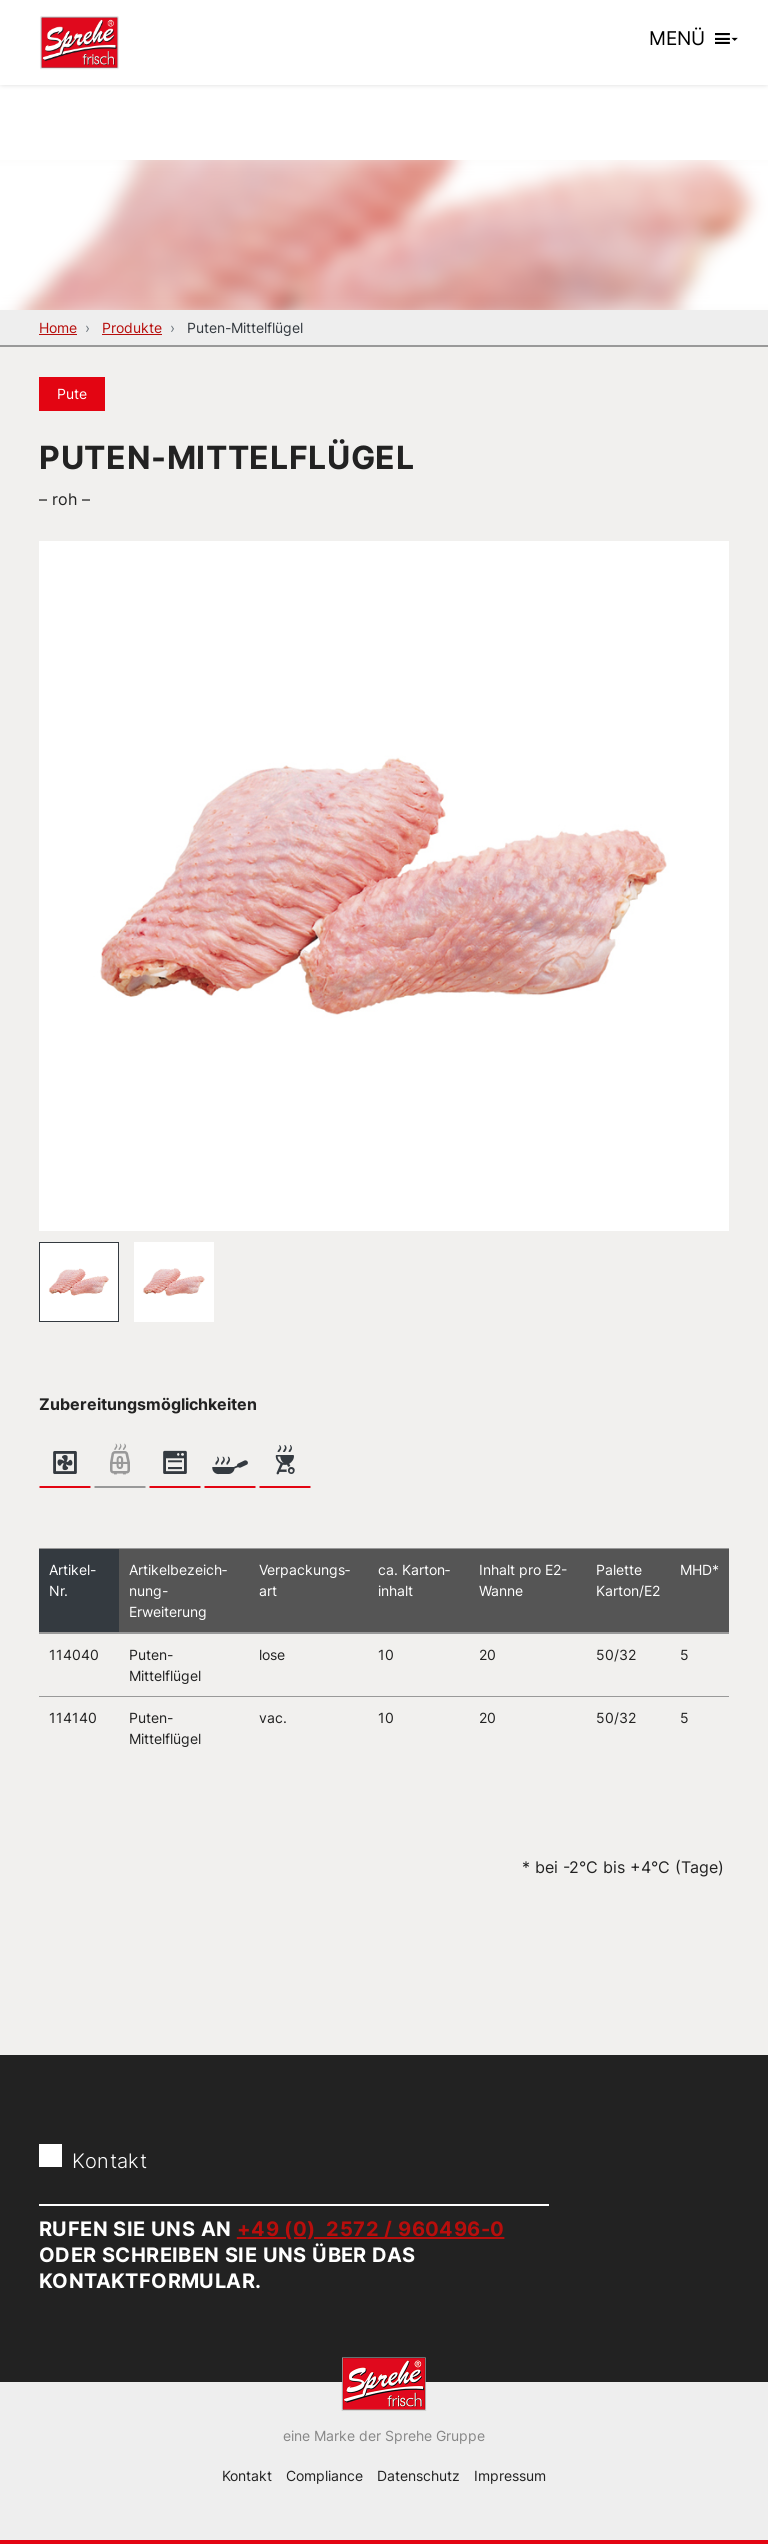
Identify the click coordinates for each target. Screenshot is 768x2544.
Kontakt (247, 2475)
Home (58, 327)
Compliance (324, 2475)
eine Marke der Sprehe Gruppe (384, 2435)
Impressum (510, 2475)
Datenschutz (418, 2475)
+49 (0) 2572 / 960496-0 (371, 2229)
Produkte (132, 327)
